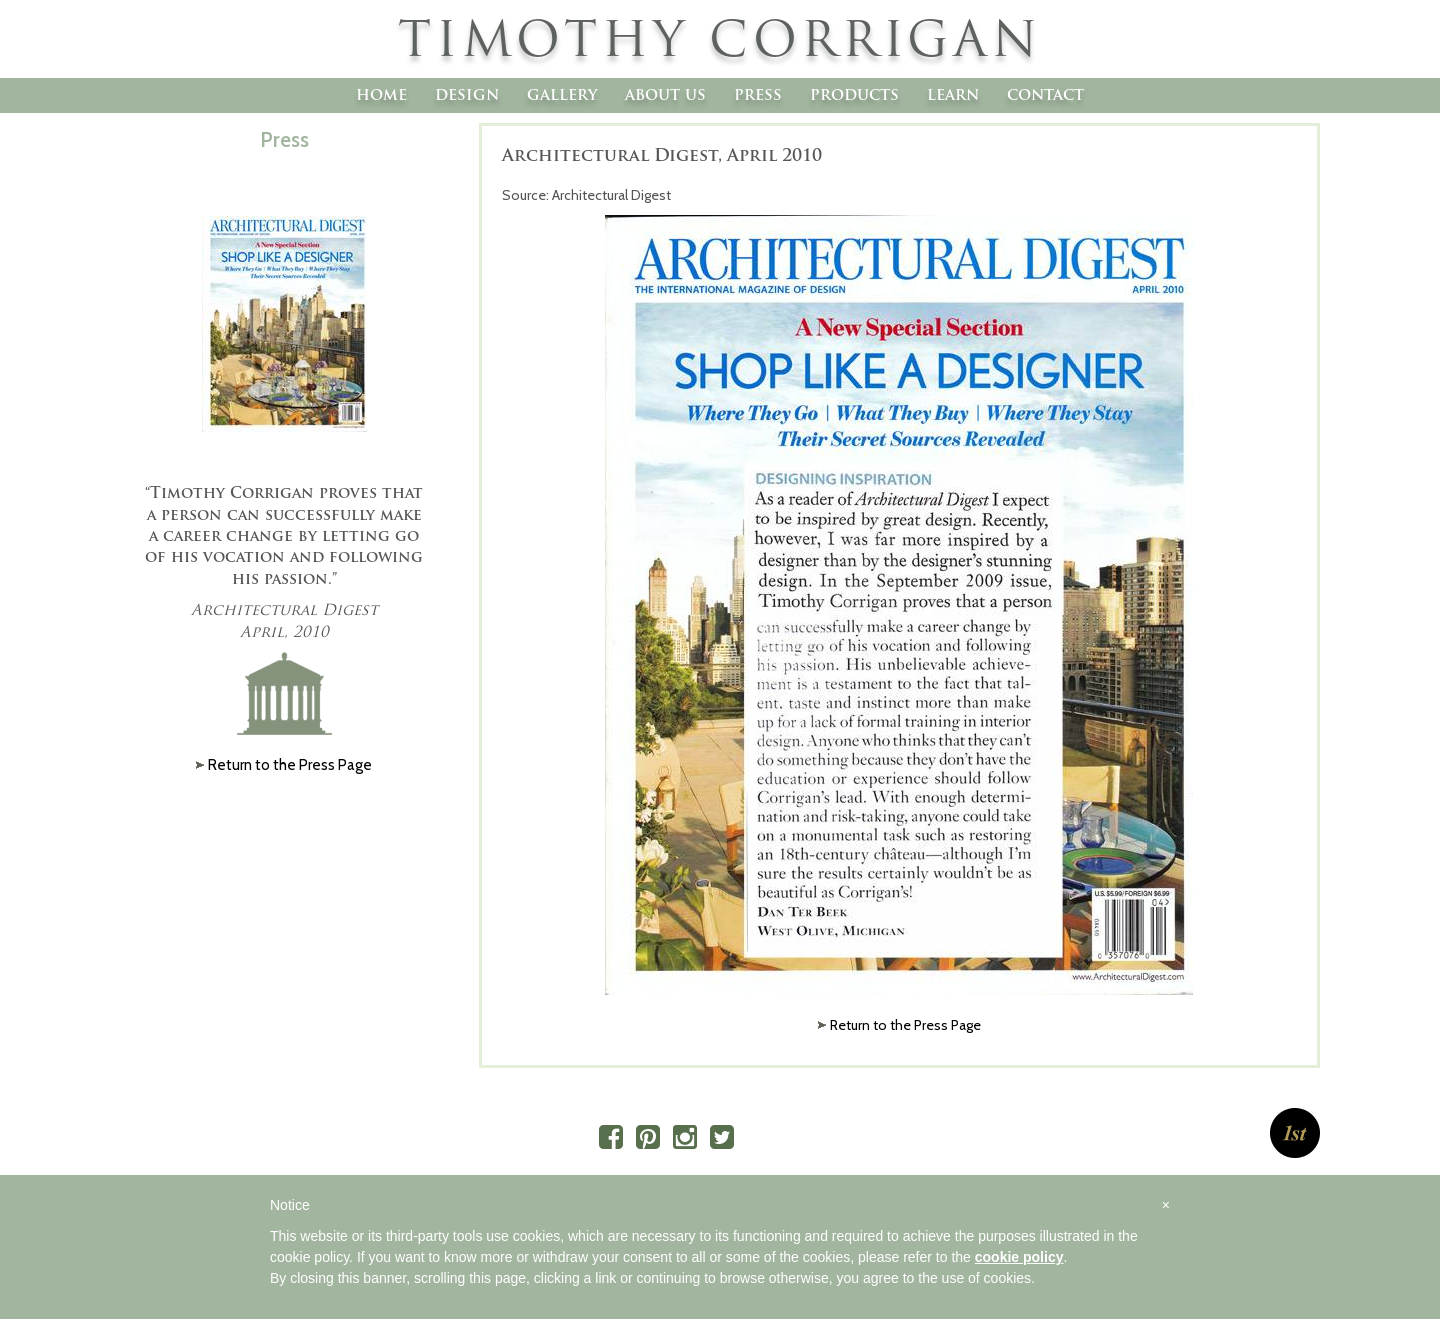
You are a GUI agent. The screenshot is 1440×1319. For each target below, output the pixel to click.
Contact (1045, 94)
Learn (953, 94)
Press (758, 94)
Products (854, 94)
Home (381, 94)
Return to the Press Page (905, 1025)
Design (467, 94)
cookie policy (1019, 1257)
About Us (665, 94)
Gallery (562, 94)
